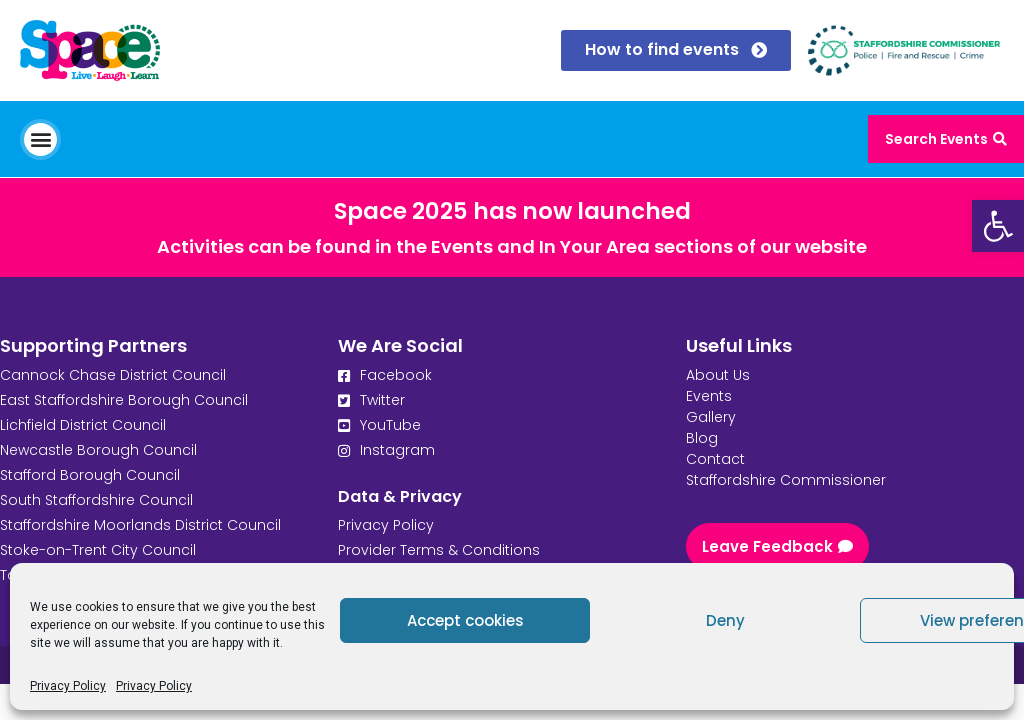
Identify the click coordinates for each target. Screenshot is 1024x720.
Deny (725, 620)
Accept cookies (465, 620)
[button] (40, 139)
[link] (998, 226)
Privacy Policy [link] (68, 686)
